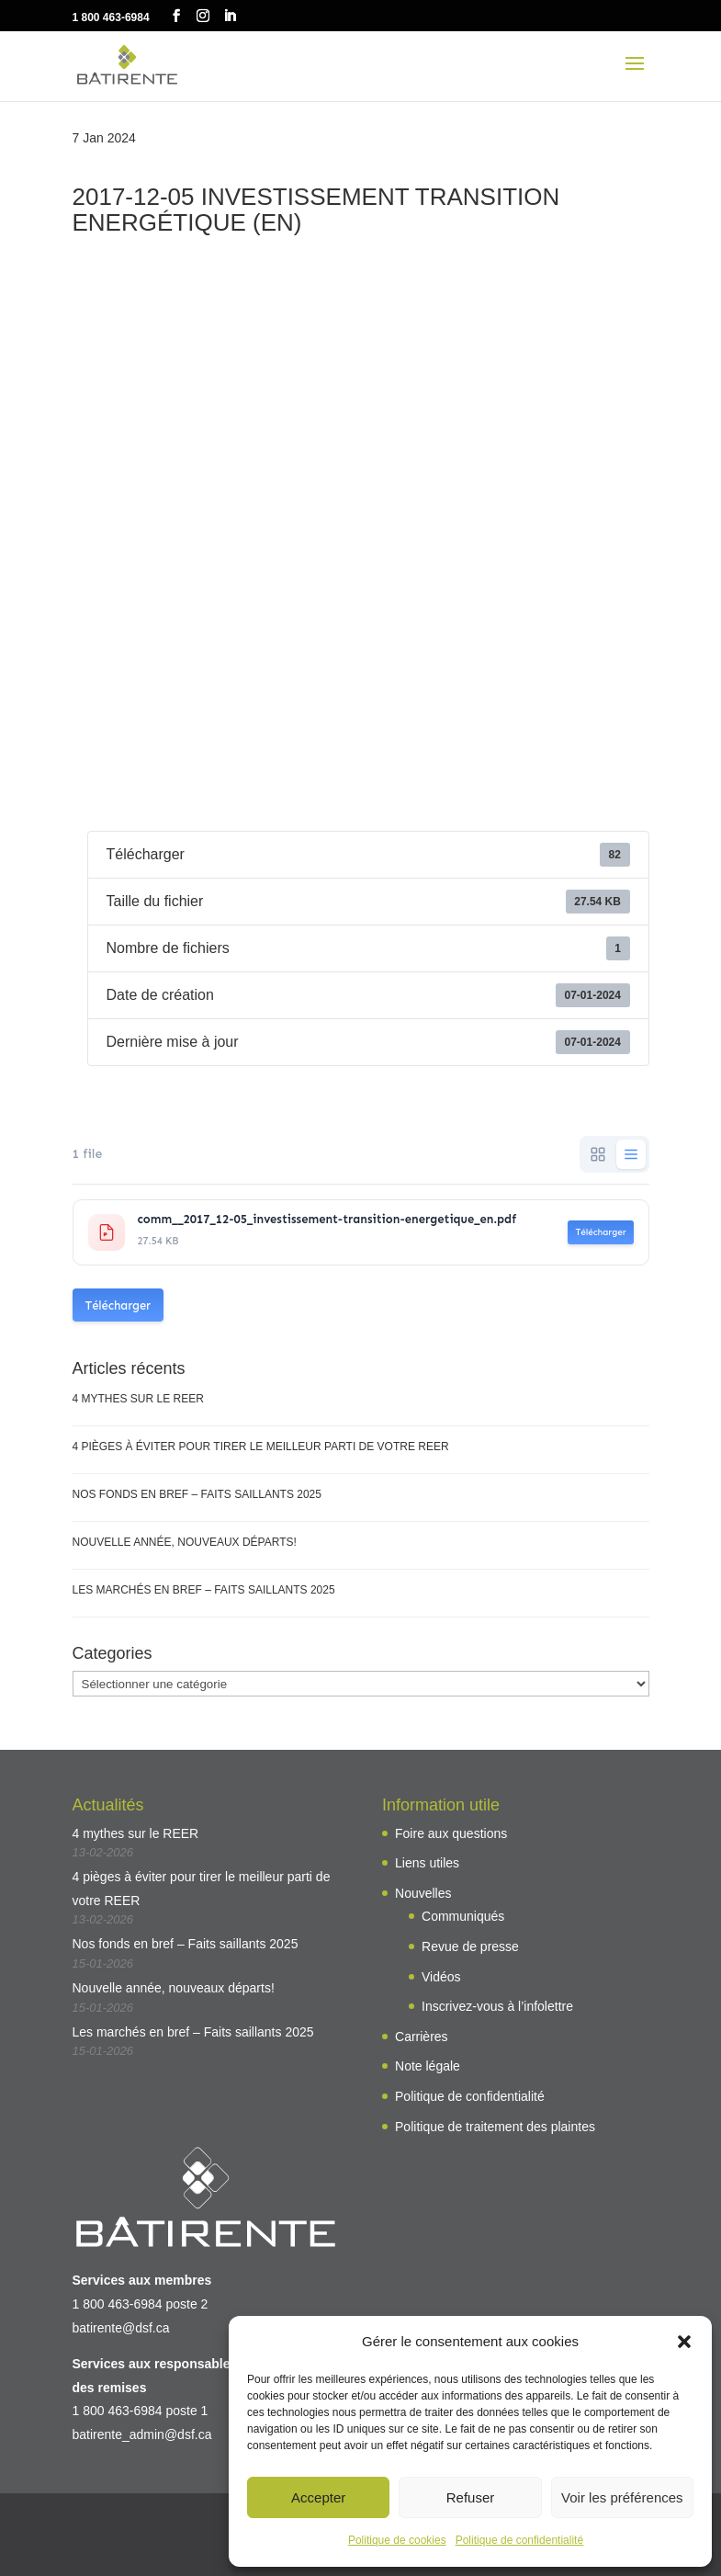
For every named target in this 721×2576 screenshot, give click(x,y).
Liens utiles (427, 1862)
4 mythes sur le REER (138, 1398)
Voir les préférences (622, 2497)
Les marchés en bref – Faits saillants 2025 (204, 1589)
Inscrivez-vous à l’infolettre (497, 2006)
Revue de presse (470, 1946)
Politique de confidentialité (519, 2540)
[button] (684, 2341)
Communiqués (463, 1916)
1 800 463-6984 (111, 17)
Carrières (421, 2036)
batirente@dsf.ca (121, 2328)
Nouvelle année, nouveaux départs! (185, 1542)
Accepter (318, 2497)
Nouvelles (423, 1893)
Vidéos (441, 1976)
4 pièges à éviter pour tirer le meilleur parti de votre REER (261, 1446)
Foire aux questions (451, 1833)
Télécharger (600, 1232)
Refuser (470, 2497)
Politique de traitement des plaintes (495, 2126)
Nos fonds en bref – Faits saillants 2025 (197, 1494)
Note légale (427, 2066)
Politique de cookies (397, 2540)
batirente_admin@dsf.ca (142, 2434)
